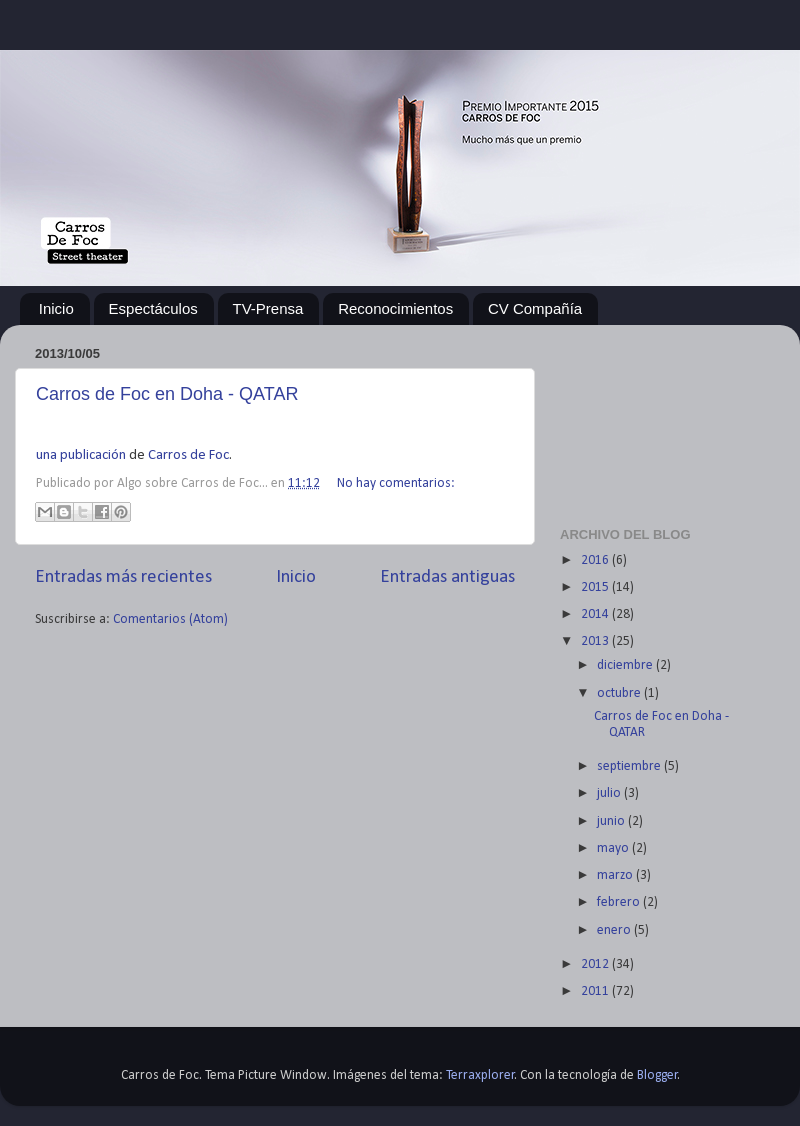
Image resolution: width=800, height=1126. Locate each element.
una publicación (81, 455)
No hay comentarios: (396, 483)
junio (612, 821)
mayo (614, 848)
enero (615, 930)
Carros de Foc (188, 455)
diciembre (626, 665)
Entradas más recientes (123, 577)
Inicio (56, 308)
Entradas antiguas (447, 577)
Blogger (657, 1075)
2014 (596, 614)
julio (610, 793)
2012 (596, 964)
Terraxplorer (480, 1075)
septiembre (630, 766)
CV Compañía (535, 308)
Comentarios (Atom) (170, 619)
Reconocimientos (395, 308)
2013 (596, 641)
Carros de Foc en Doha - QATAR (167, 394)
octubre (620, 693)
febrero (620, 902)
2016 (596, 560)
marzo (616, 875)
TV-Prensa (268, 308)
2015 (596, 587)
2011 (596, 991)
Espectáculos (153, 308)
